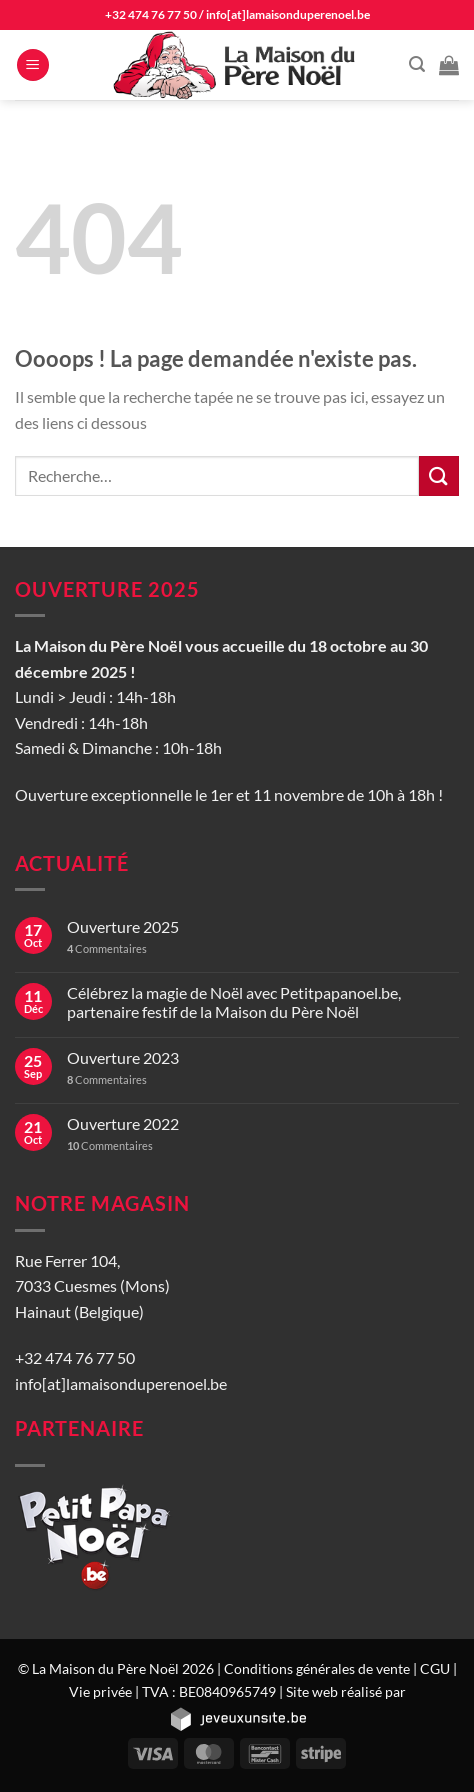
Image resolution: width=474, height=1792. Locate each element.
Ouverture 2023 (123, 1057)
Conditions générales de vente (317, 1668)
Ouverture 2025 (123, 926)
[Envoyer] (439, 475)
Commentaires (107, 948)
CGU (435, 1668)
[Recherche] (417, 64)
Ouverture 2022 (123, 1123)
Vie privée (100, 1691)
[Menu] (33, 65)
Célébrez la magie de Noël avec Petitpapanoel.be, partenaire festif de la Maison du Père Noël (234, 1002)
